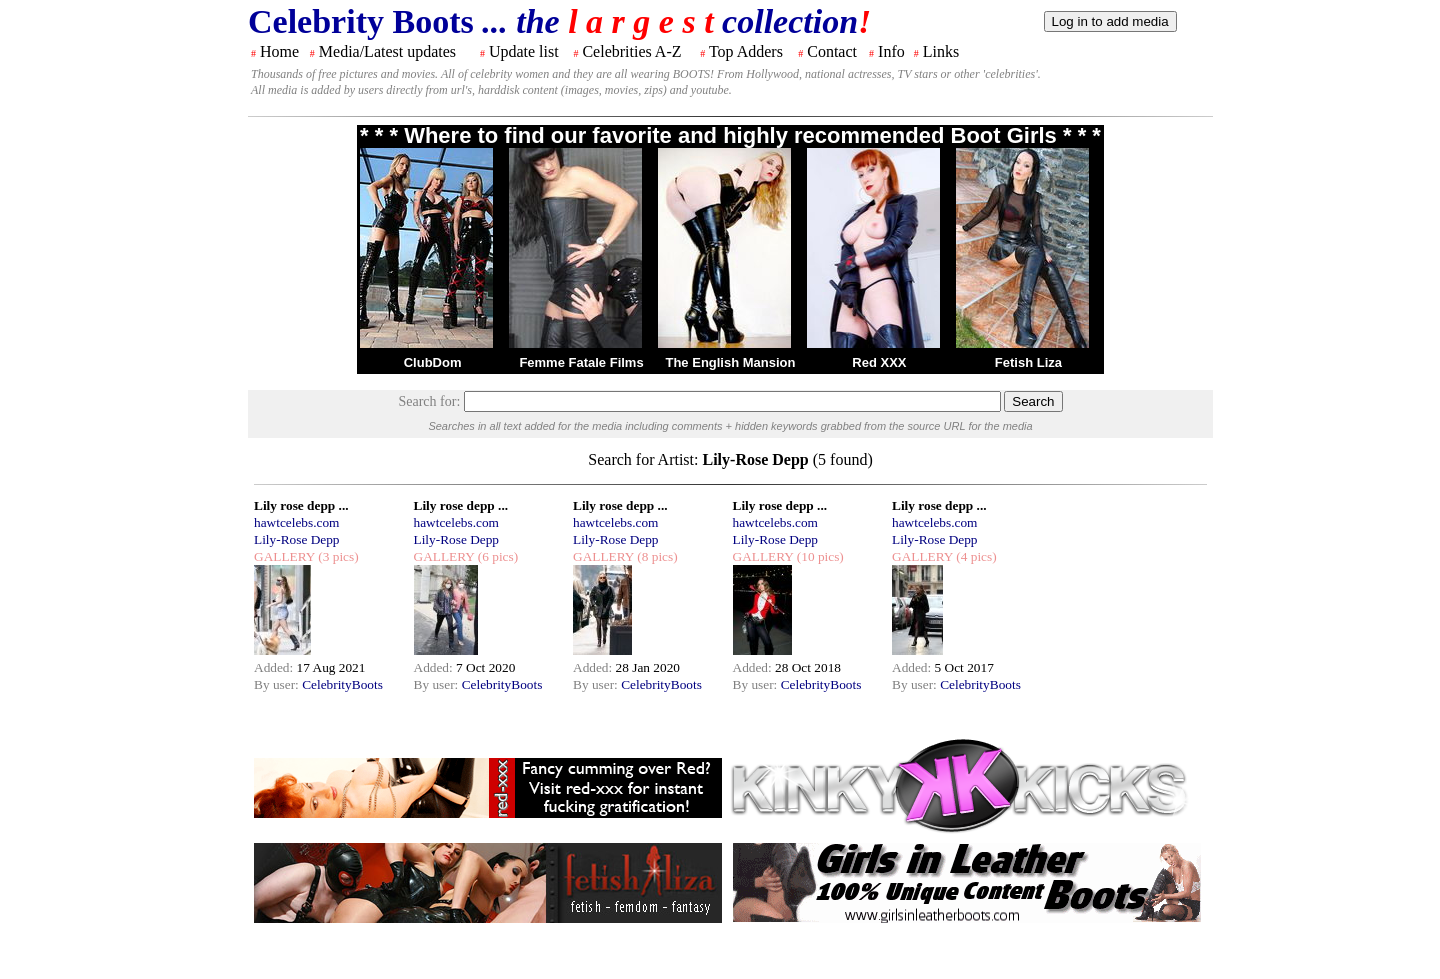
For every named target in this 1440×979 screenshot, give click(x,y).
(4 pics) (975, 556)
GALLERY (284, 556)
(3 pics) (337, 556)
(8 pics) (656, 556)
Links (941, 51)
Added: (275, 667)
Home (279, 51)
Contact (832, 51)
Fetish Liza (1028, 362)
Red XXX (879, 362)
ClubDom (433, 362)
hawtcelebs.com (297, 522)
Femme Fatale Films (581, 362)
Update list (524, 51)
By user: (278, 684)
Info (891, 51)
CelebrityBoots (342, 684)
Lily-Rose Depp (297, 539)
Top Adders (746, 51)
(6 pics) (496, 556)
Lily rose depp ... (301, 505)
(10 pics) (818, 556)
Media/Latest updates (387, 51)
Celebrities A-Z (631, 51)
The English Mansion (730, 362)
